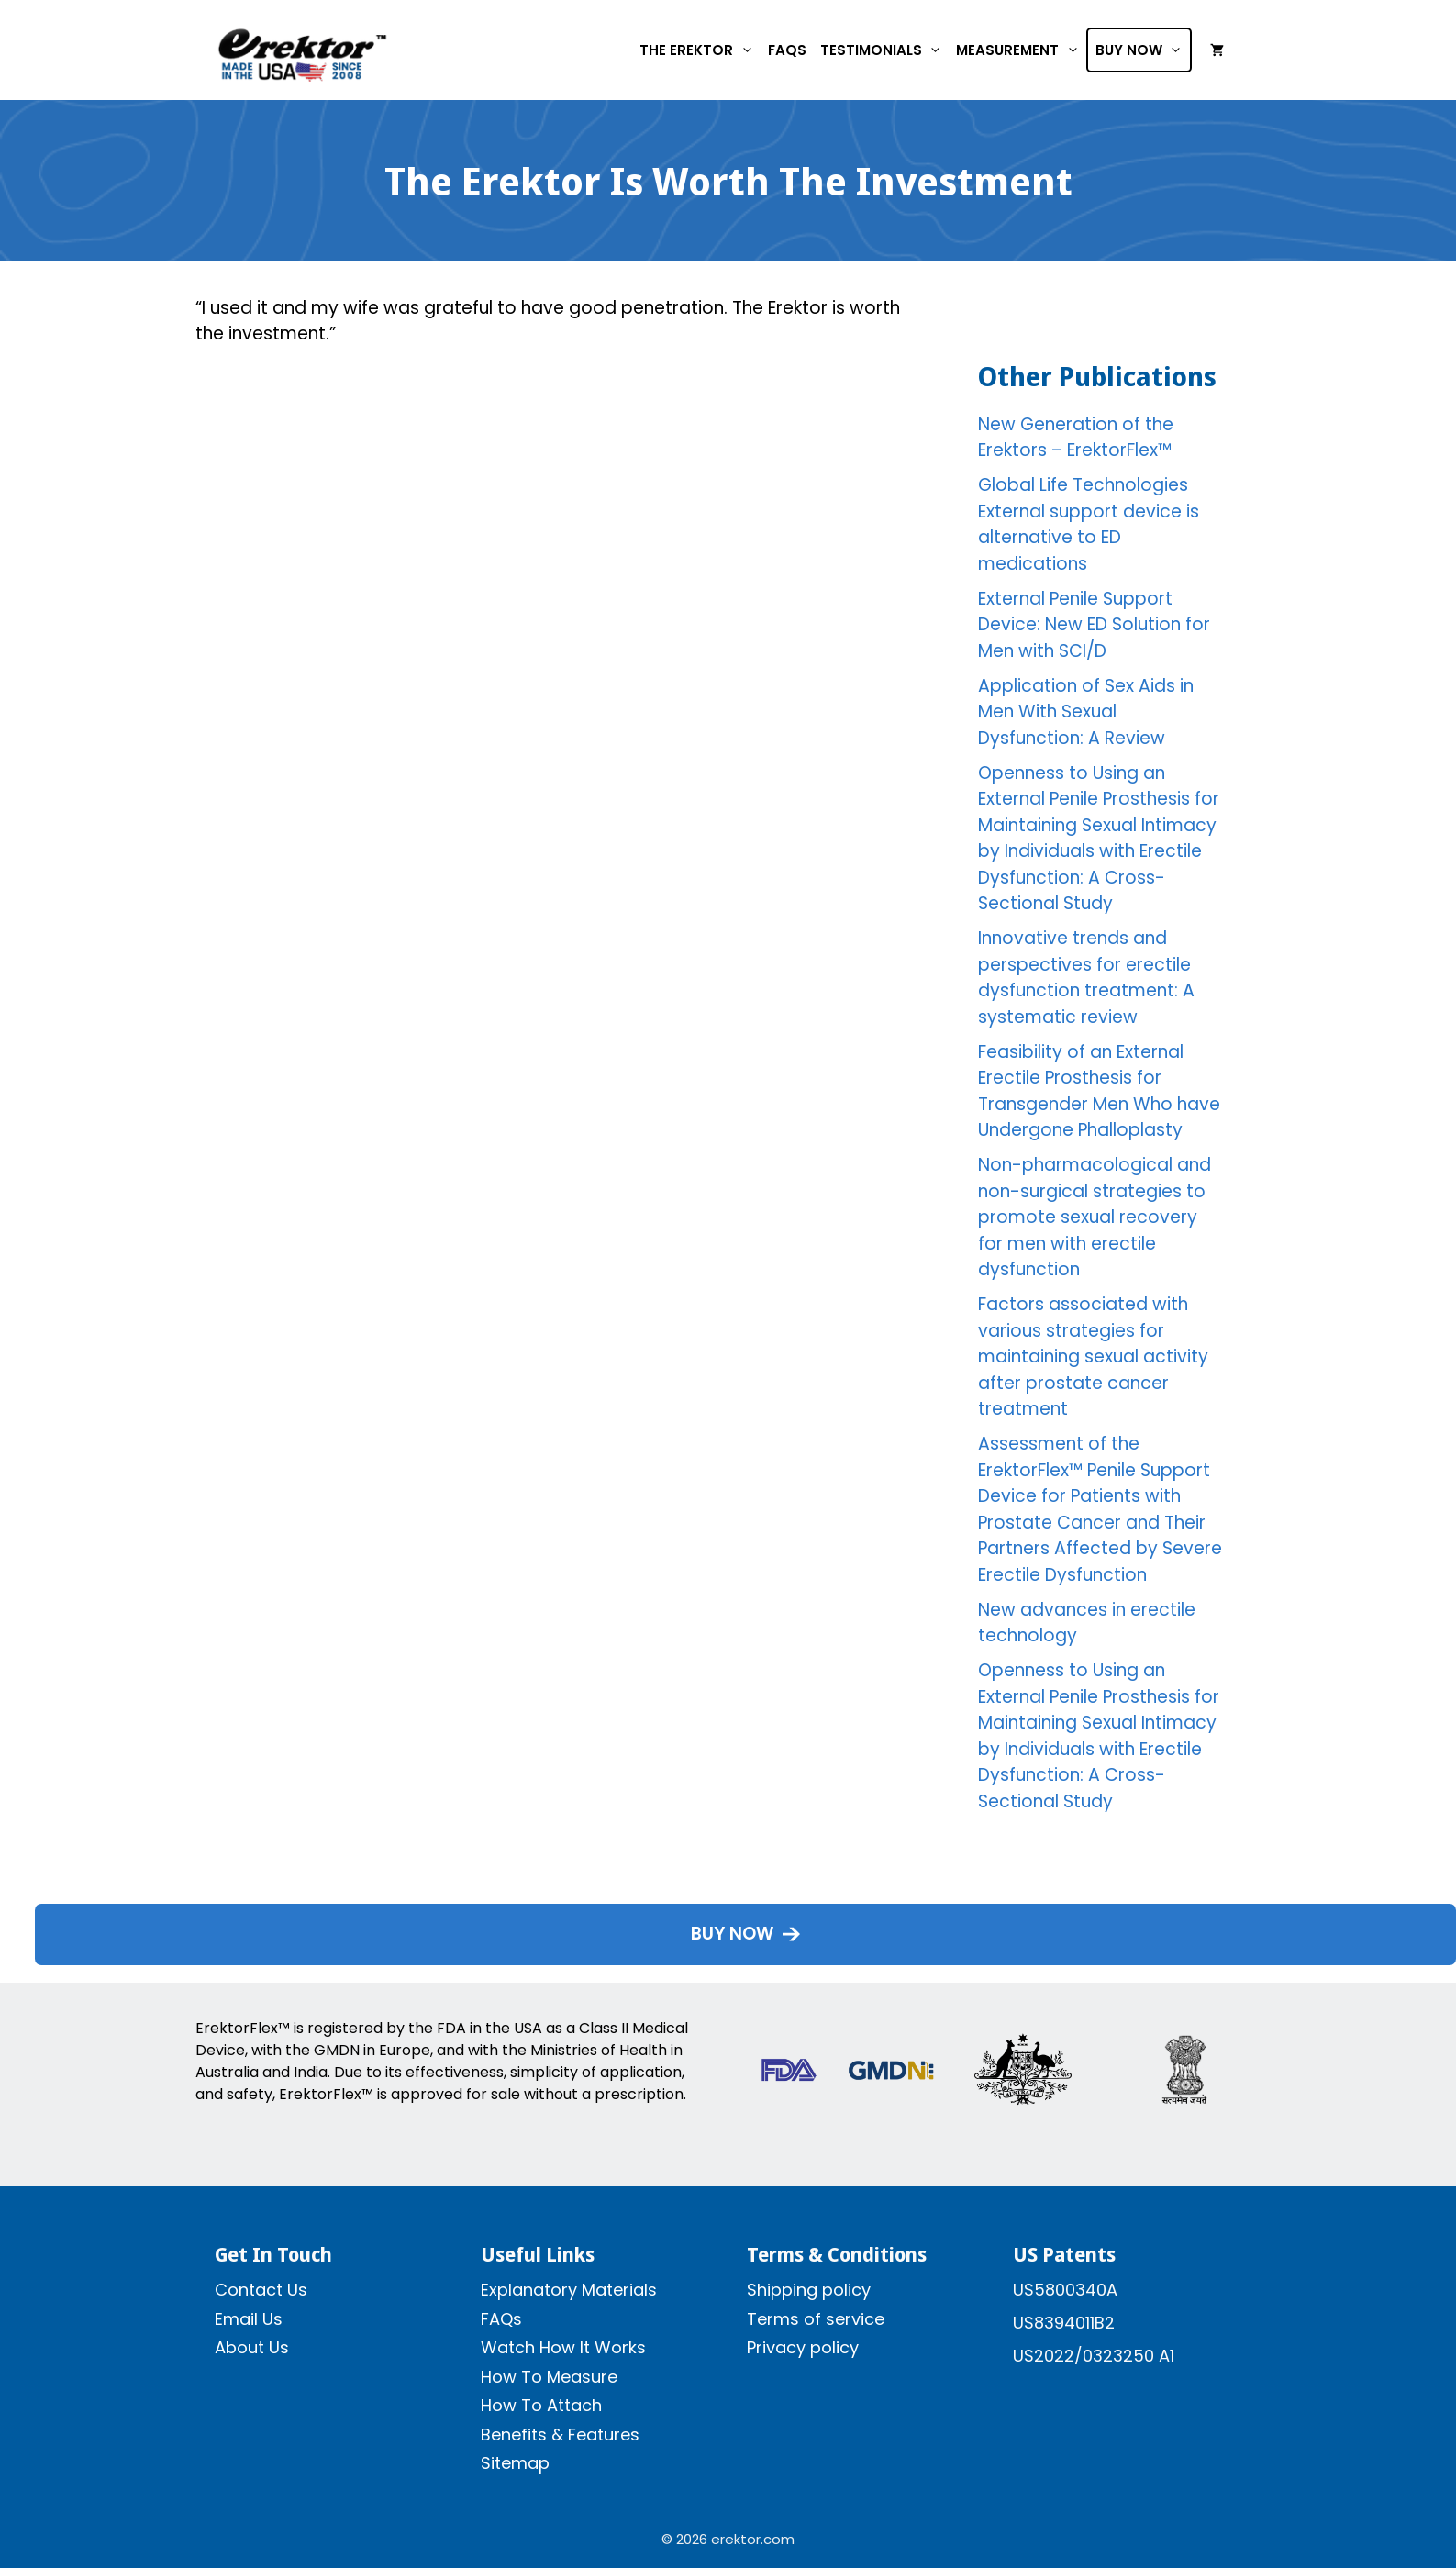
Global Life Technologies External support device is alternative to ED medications (1088, 524)
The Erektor (700, 50)
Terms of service (815, 2318)
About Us (252, 2347)
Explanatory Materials (569, 2289)
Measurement (1021, 50)
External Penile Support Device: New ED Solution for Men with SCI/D (1094, 624)
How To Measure (549, 2376)
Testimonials (885, 50)
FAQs (787, 50)
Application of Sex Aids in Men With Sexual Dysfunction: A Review (1086, 711)
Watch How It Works (563, 2347)
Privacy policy (803, 2347)
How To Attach (541, 2405)
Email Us (249, 2318)
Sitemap (515, 2462)
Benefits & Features (560, 2434)
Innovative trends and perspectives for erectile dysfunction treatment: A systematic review (1086, 977)
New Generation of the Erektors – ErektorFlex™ (1075, 437)
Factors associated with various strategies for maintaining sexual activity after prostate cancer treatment (1093, 1356)
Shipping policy (809, 2289)
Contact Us (261, 2289)
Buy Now (1142, 50)
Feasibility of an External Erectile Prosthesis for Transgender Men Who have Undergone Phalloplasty (1099, 1091)
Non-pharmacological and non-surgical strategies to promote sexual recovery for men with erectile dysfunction (1094, 1217)
